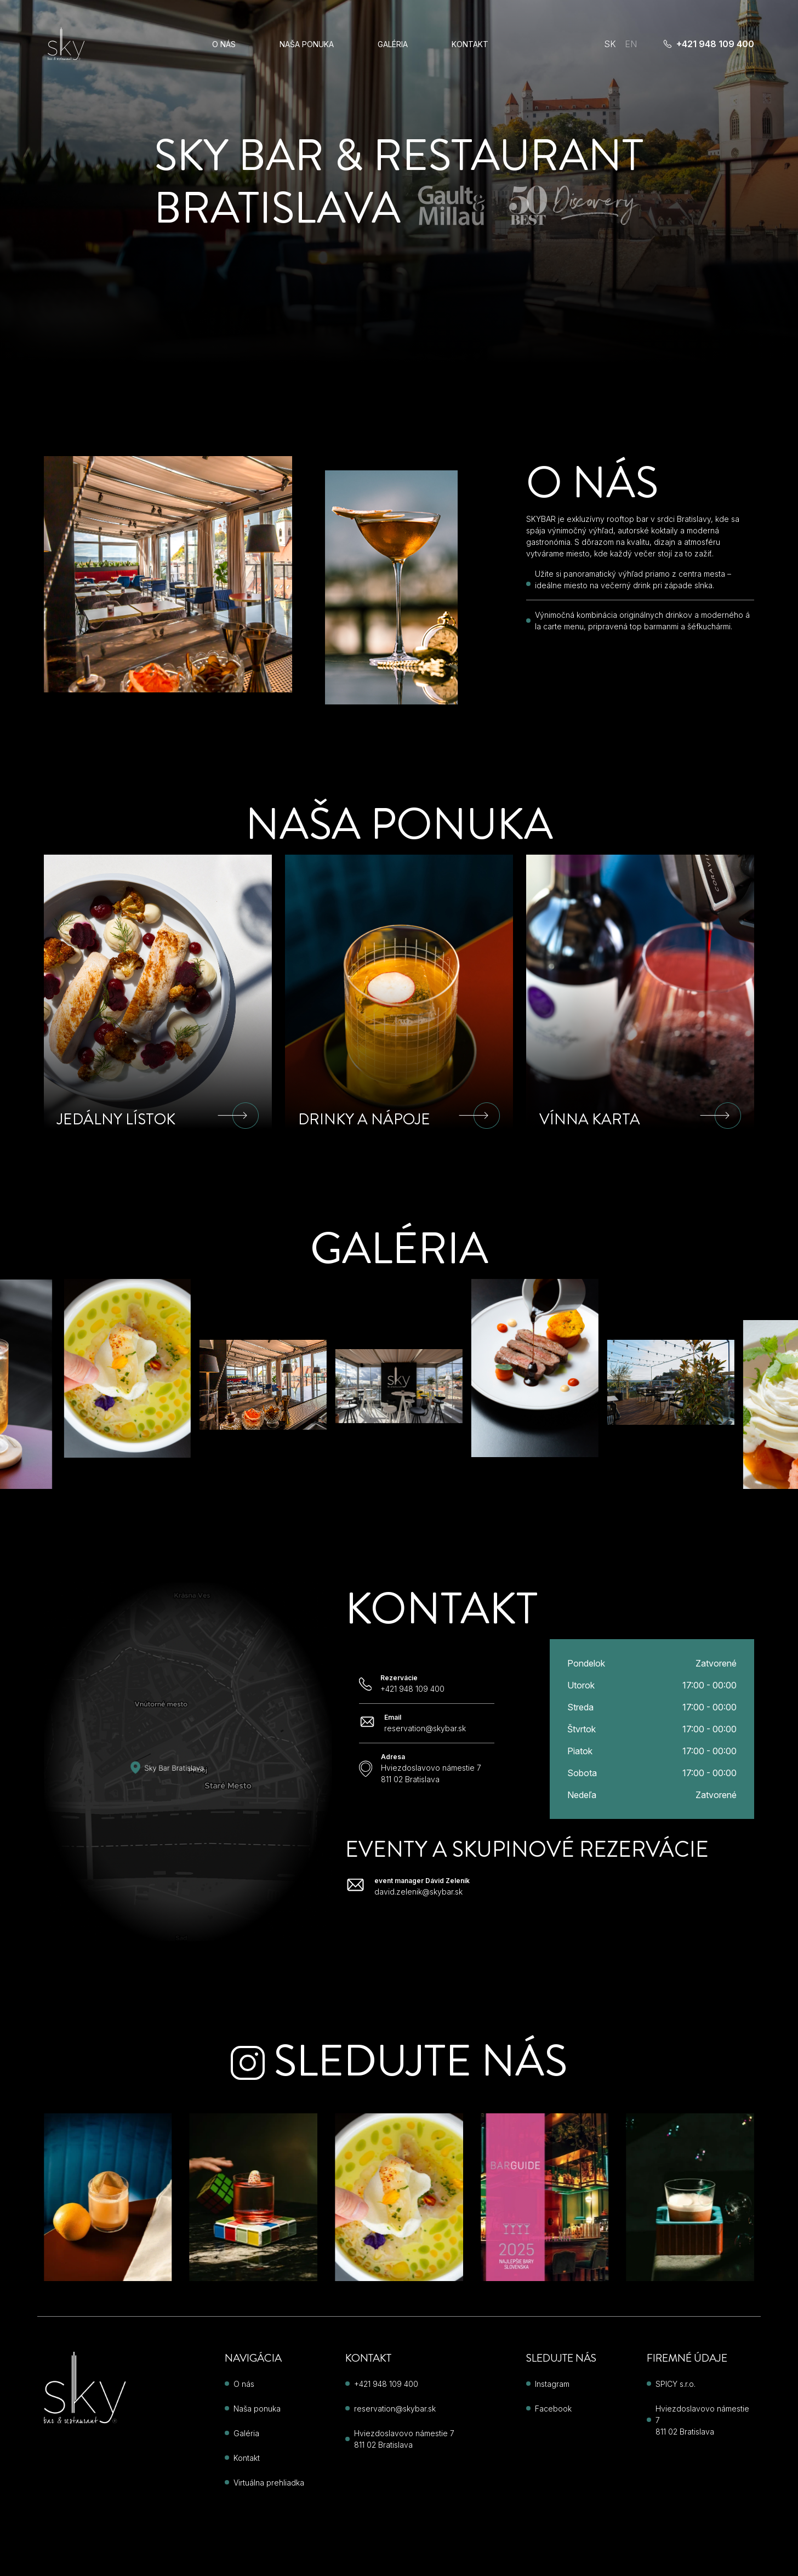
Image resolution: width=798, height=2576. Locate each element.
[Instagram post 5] (254, 2197)
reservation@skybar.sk (395, 2408)
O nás (224, 44)
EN (631, 43)
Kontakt (470, 44)
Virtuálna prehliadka (268, 2482)
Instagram (552, 2384)
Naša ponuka (307, 44)
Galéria (393, 44)
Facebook (553, 2408)
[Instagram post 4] (108, 2197)
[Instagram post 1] (399, 2197)
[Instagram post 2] (545, 2197)
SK (610, 43)
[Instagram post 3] (690, 2197)
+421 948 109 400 (708, 43)
